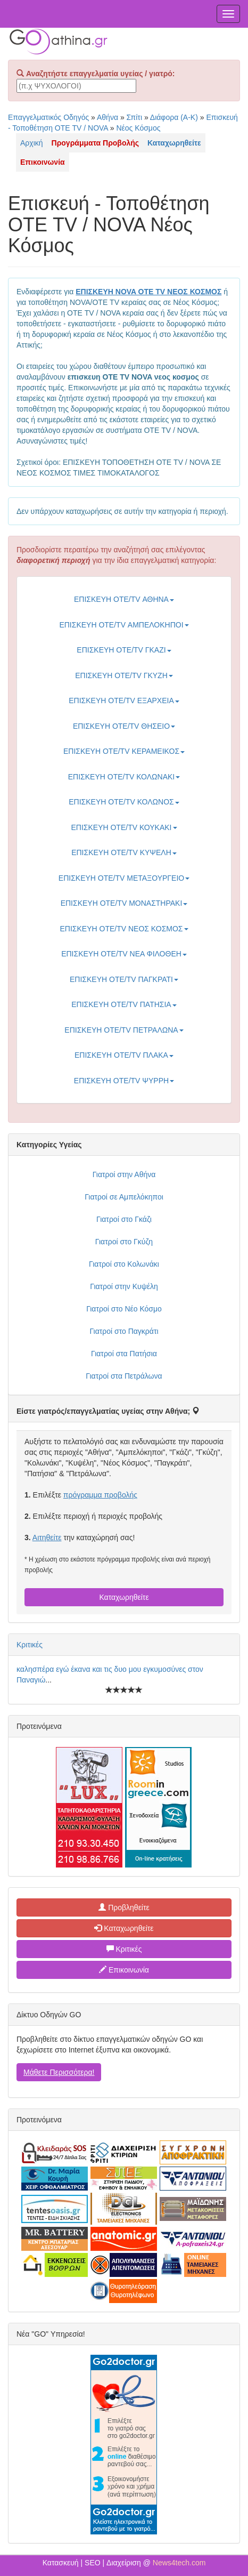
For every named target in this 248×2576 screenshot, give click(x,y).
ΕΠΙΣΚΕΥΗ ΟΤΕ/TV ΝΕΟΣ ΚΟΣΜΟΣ (124, 928)
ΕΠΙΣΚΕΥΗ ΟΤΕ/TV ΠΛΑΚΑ (124, 1055)
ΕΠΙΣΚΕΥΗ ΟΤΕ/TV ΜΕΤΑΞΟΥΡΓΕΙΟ (124, 878)
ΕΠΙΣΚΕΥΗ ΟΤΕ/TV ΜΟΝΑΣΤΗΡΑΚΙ (124, 903)
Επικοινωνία (124, 1970)
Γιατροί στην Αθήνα (124, 1174)
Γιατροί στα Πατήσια (124, 1353)
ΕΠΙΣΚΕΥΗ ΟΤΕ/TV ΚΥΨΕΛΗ (124, 852)
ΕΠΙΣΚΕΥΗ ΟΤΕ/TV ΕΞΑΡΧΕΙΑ (124, 700)
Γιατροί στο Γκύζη (124, 1241)
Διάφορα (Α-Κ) (174, 117)
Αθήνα (107, 117)
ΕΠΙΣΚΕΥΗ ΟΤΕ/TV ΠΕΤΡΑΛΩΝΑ (123, 1030)
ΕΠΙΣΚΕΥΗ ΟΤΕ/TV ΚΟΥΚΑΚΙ (124, 827)
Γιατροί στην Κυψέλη (124, 1286)
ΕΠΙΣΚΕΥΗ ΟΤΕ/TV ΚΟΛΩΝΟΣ (124, 802)
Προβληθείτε (124, 1907)
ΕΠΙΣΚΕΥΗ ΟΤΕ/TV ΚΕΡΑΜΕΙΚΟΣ (124, 751)
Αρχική (31, 143)
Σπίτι (134, 117)
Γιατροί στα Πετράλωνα (124, 1376)
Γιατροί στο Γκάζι (124, 1219)
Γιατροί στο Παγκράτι (123, 1331)
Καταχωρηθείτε (123, 1597)
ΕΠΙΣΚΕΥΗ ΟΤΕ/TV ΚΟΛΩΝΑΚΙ (124, 776)
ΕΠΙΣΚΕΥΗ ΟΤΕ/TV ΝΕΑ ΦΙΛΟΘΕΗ (124, 953)
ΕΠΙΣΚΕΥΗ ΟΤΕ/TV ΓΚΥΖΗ (124, 675)
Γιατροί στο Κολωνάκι (124, 1264)
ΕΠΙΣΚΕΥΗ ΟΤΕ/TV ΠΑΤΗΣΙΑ (123, 1004)
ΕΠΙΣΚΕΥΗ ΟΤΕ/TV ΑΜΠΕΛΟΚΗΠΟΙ (123, 625)
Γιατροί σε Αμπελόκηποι (124, 1197)
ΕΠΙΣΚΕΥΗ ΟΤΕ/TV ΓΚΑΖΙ (124, 650)
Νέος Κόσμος (138, 128)
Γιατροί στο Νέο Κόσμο (124, 1309)
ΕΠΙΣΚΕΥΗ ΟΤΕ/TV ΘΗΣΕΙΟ (124, 726)
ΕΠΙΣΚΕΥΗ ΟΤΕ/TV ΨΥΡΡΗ (124, 1080)
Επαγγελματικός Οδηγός (48, 117)
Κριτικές (29, 1644)
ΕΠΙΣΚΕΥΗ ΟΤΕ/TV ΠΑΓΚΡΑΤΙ (124, 979)
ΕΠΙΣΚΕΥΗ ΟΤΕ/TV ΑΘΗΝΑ (124, 599)
